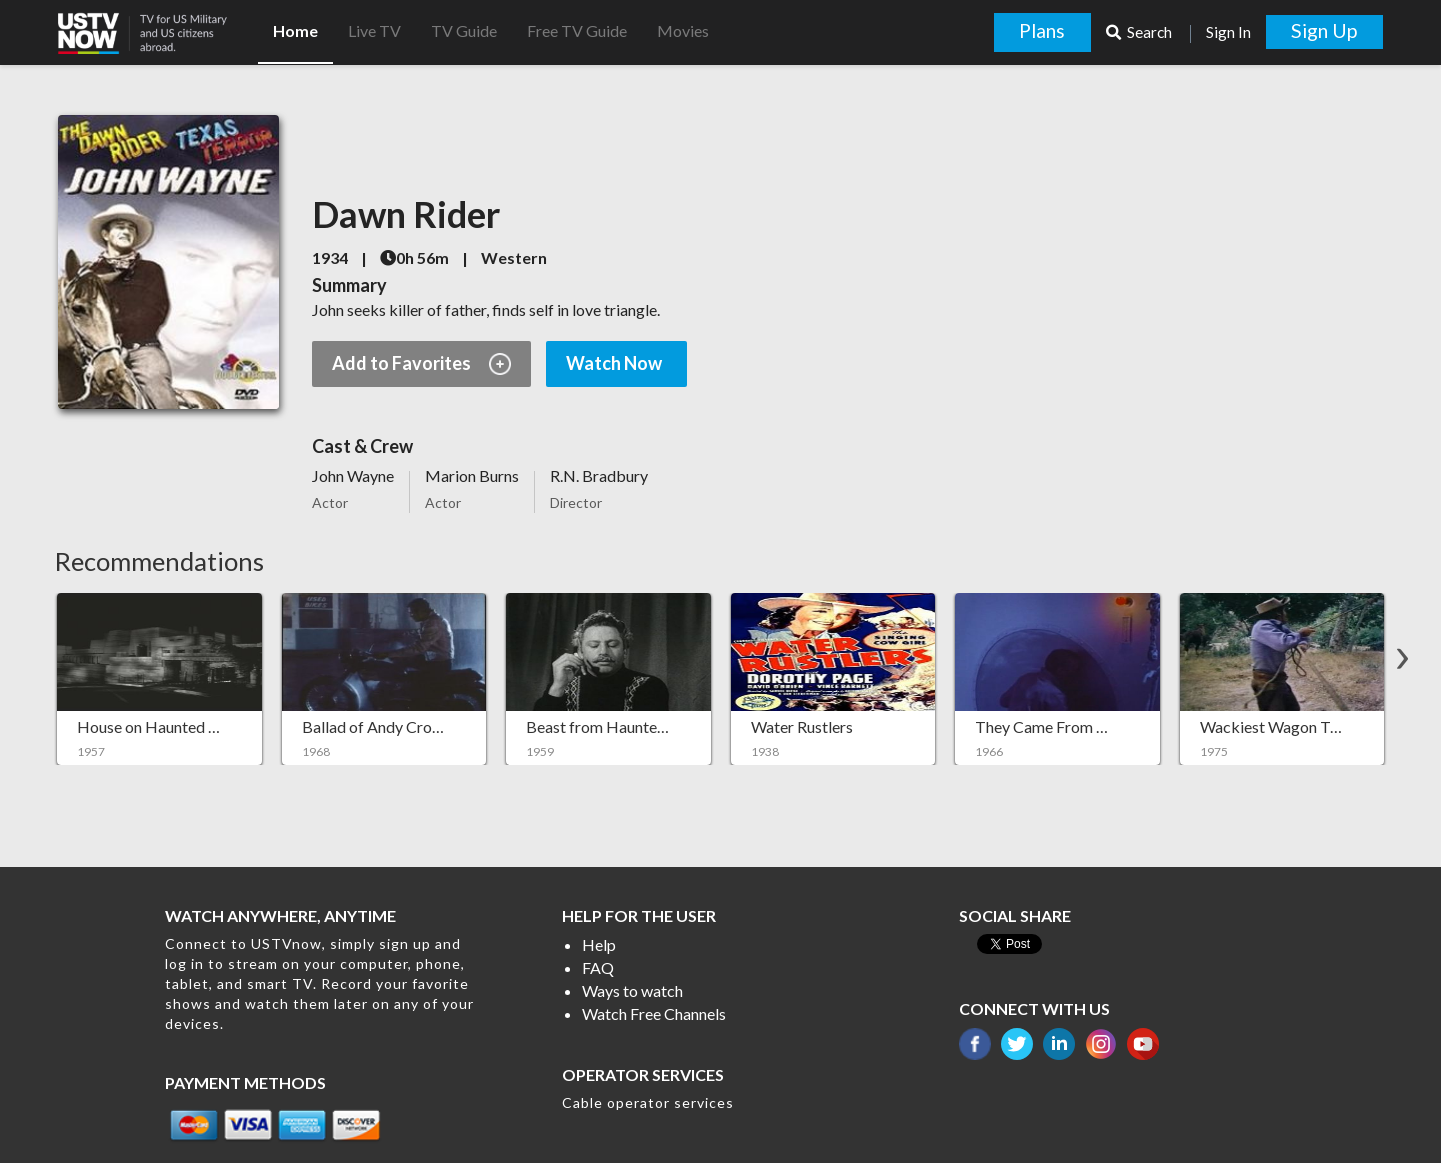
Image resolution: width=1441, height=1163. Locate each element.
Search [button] (1140, 32)
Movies (683, 30)
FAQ (598, 967)
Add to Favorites (421, 363)
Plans (1042, 30)
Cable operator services (648, 1102)
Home (295, 30)
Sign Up (1324, 30)
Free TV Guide (577, 30)
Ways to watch (632, 990)
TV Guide (464, 30)
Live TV (374, 30)
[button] (158, 27)
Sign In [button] (1228, 32)
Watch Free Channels (654, 1013)
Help (599, 944)
